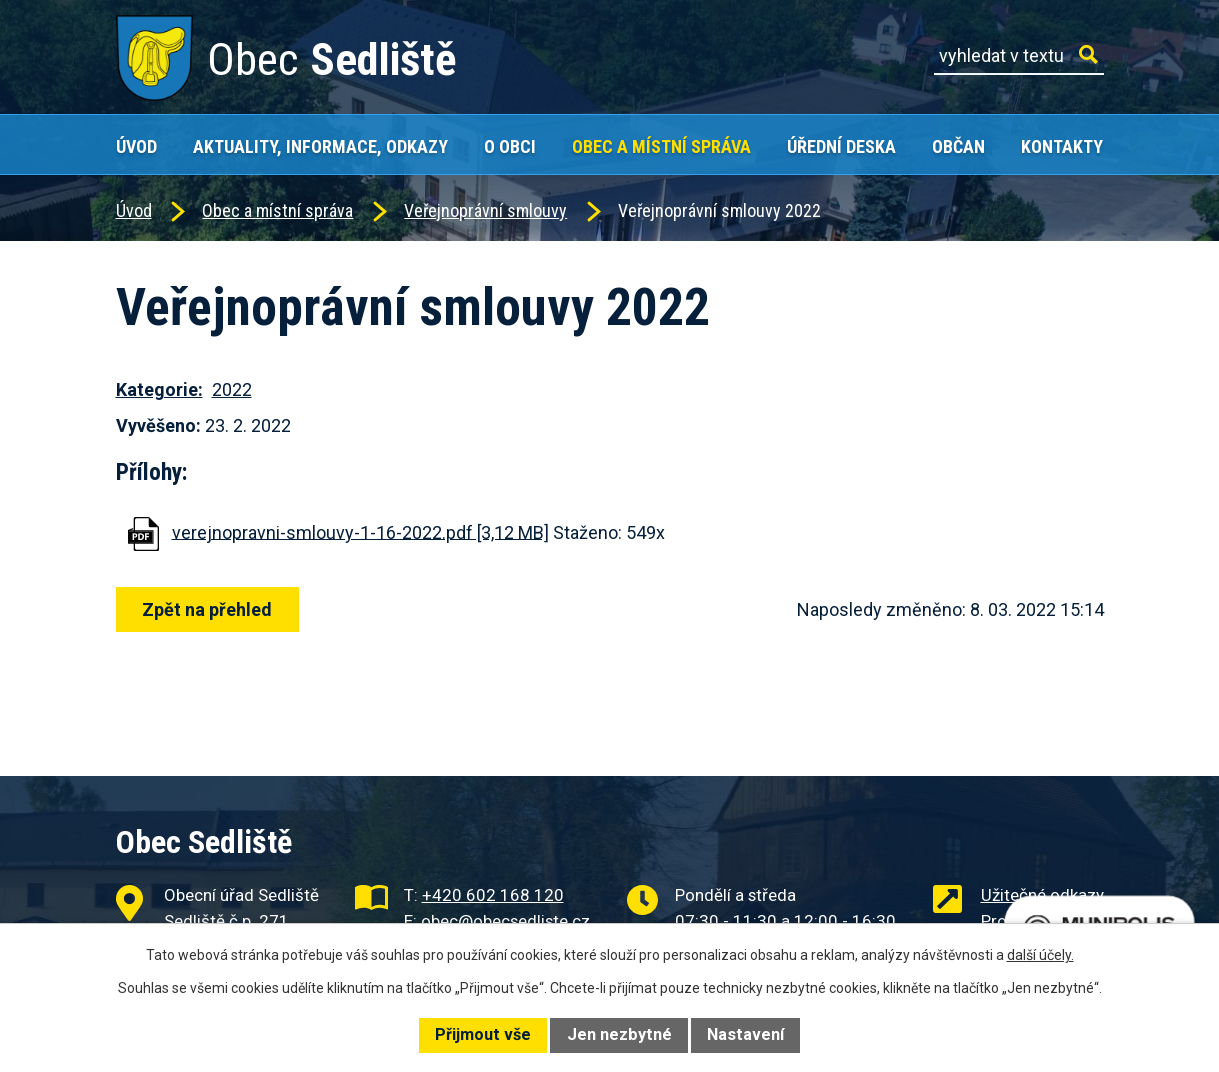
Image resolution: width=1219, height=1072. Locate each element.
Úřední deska (841, 146)
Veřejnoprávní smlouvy (485, 210)
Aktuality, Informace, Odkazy (320, 146)
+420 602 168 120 (493, 895)
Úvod (136, 146)
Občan (958, 146)
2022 (232, 389)
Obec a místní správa (661, 146)
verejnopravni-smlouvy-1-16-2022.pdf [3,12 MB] (360, 531)
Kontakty (1062, 146)
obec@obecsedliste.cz (505, 921)
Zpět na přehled (208, 609)
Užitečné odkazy (1042, 895)
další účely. (1040, 955)
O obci (510, 146)
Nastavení (745, 1034)
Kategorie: (159, 389)
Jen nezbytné (619, 1034)
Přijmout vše (483, 1034)
